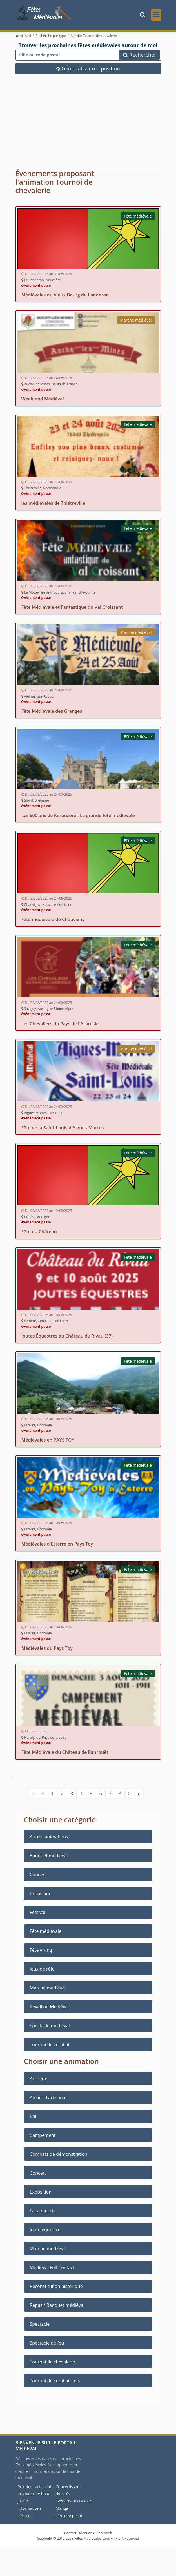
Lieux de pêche (69, 2517)
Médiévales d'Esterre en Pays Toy (57, 1546)
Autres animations (49, 1839)
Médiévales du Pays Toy (47, 1650)
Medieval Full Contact (52, 2269)
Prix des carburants (36, 2488)
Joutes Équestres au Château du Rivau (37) (67, 1338)
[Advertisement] (88, 118)
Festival (38, 1914)
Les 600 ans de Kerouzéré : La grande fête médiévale (78, 817)
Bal (33, 2118)
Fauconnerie (43, 2212)
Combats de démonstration (59, 2156)
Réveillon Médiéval (49, 2009)
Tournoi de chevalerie (52, 2363)
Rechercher (139, 56)
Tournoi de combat (50, 2046)
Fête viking (41, 1952)
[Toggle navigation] (156, 15)
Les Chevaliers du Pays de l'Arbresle (60, 1025)
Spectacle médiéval (50, 2027)
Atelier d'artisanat (48, 2099)
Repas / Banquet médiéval (57, 2307)
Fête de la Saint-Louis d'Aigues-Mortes (62, 1129)
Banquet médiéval (49, 1857)
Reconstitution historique (56, 2288)
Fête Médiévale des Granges (51, 713)
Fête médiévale (138, 217)
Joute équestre (45, 2231)
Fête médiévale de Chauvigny (53, 921)
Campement (43, 2137)
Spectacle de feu (47, 2345)
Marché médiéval (136, 321)
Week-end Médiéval (42, 400)
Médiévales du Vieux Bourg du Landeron (65, 296)
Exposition (41, 1895)
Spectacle (40, 2326)
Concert (38, 1876)
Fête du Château (39, 1233)
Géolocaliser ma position (88, 70)
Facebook (104, 2534)
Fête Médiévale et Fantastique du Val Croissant (72, 609)
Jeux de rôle (42, 1971)
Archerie (39, 2080)
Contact (70, 2534)
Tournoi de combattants (55, 2382)
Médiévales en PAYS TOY (48, 1442)
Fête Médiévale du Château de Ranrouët (64, 1754)
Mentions (86, 2534)
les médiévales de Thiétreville (53, 505)
